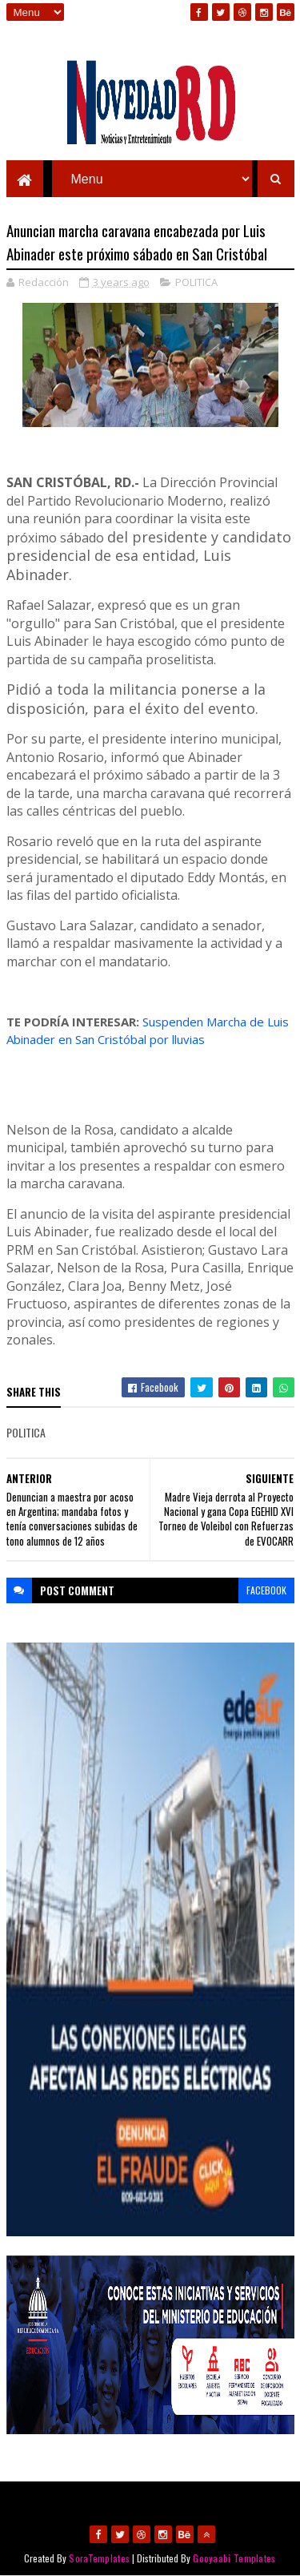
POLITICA (196, 282)
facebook (266, 1590)
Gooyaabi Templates (234, 2558)
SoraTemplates (99, 2558)
